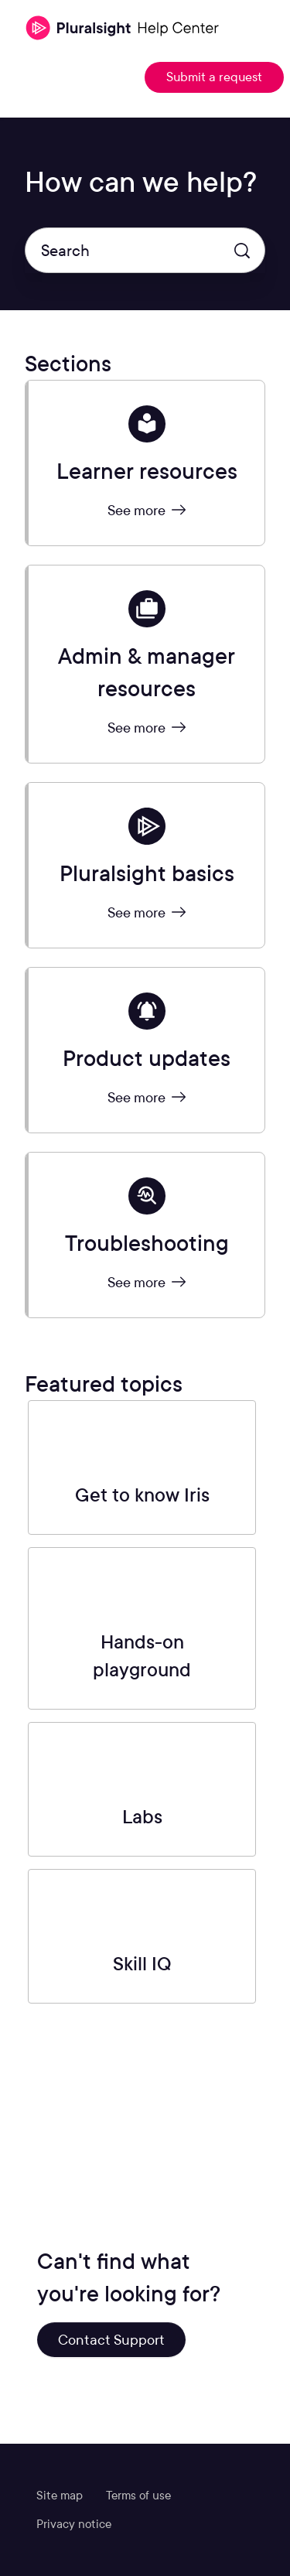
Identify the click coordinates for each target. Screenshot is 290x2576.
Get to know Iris (142, 1495)
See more (146, 510)
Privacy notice (73, 2524)
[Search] (145, 250)
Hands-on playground (142, 1656)
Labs (142, 1817)
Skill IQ (142, 1963)
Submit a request (214, 77)
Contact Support (111, 2340)
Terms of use (138, 2496)
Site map (59, 2496)
